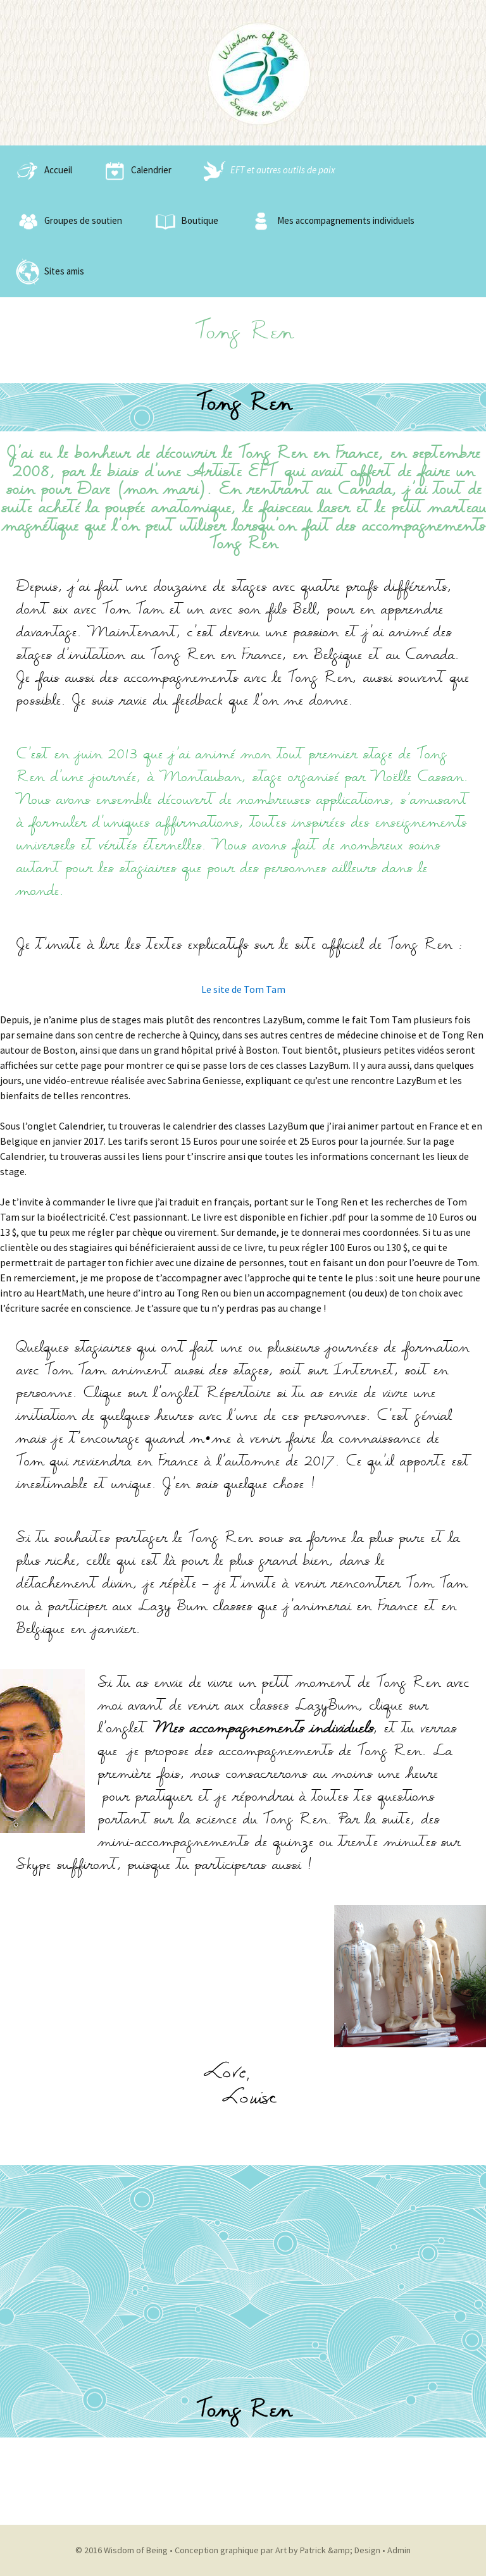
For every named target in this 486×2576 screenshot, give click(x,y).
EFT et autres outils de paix (267, 171)
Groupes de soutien (67, 221)
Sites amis (48, 272)
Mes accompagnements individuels (330, 221)
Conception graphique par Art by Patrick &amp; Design (277, 2550)
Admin (399, 2550)
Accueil (42, 171)
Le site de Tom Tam (243, 989)
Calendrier (135, 171)
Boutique (183, 221)
